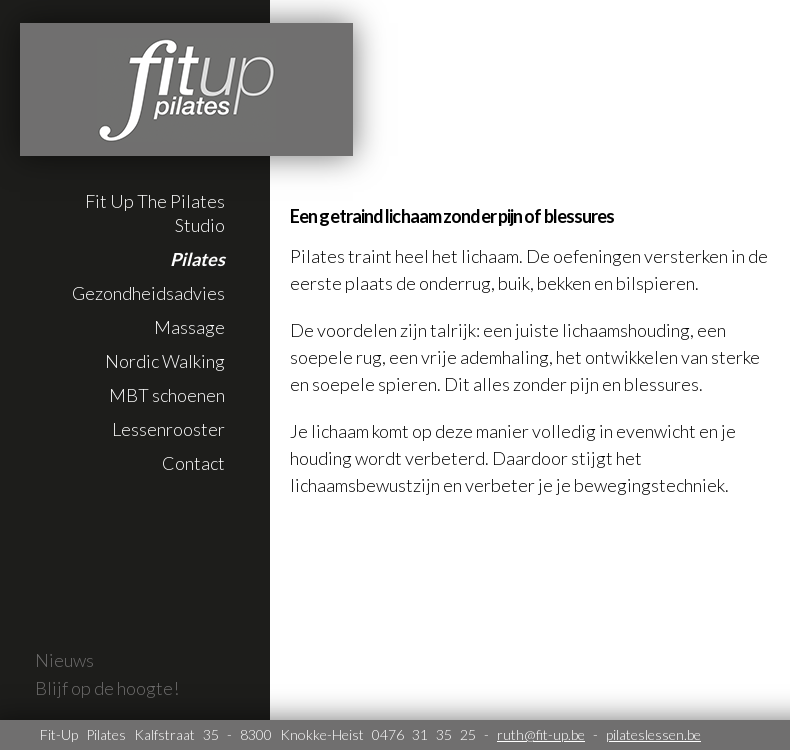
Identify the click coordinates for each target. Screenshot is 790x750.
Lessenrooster (168, 429)
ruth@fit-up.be (541, 734)
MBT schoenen (167, 395)
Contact (193, 463)
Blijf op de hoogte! (107, 688)
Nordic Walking (165, 361)
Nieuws (64, 660)
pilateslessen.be (653, 734)
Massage (189, 327)
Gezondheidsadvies (148, 293)
